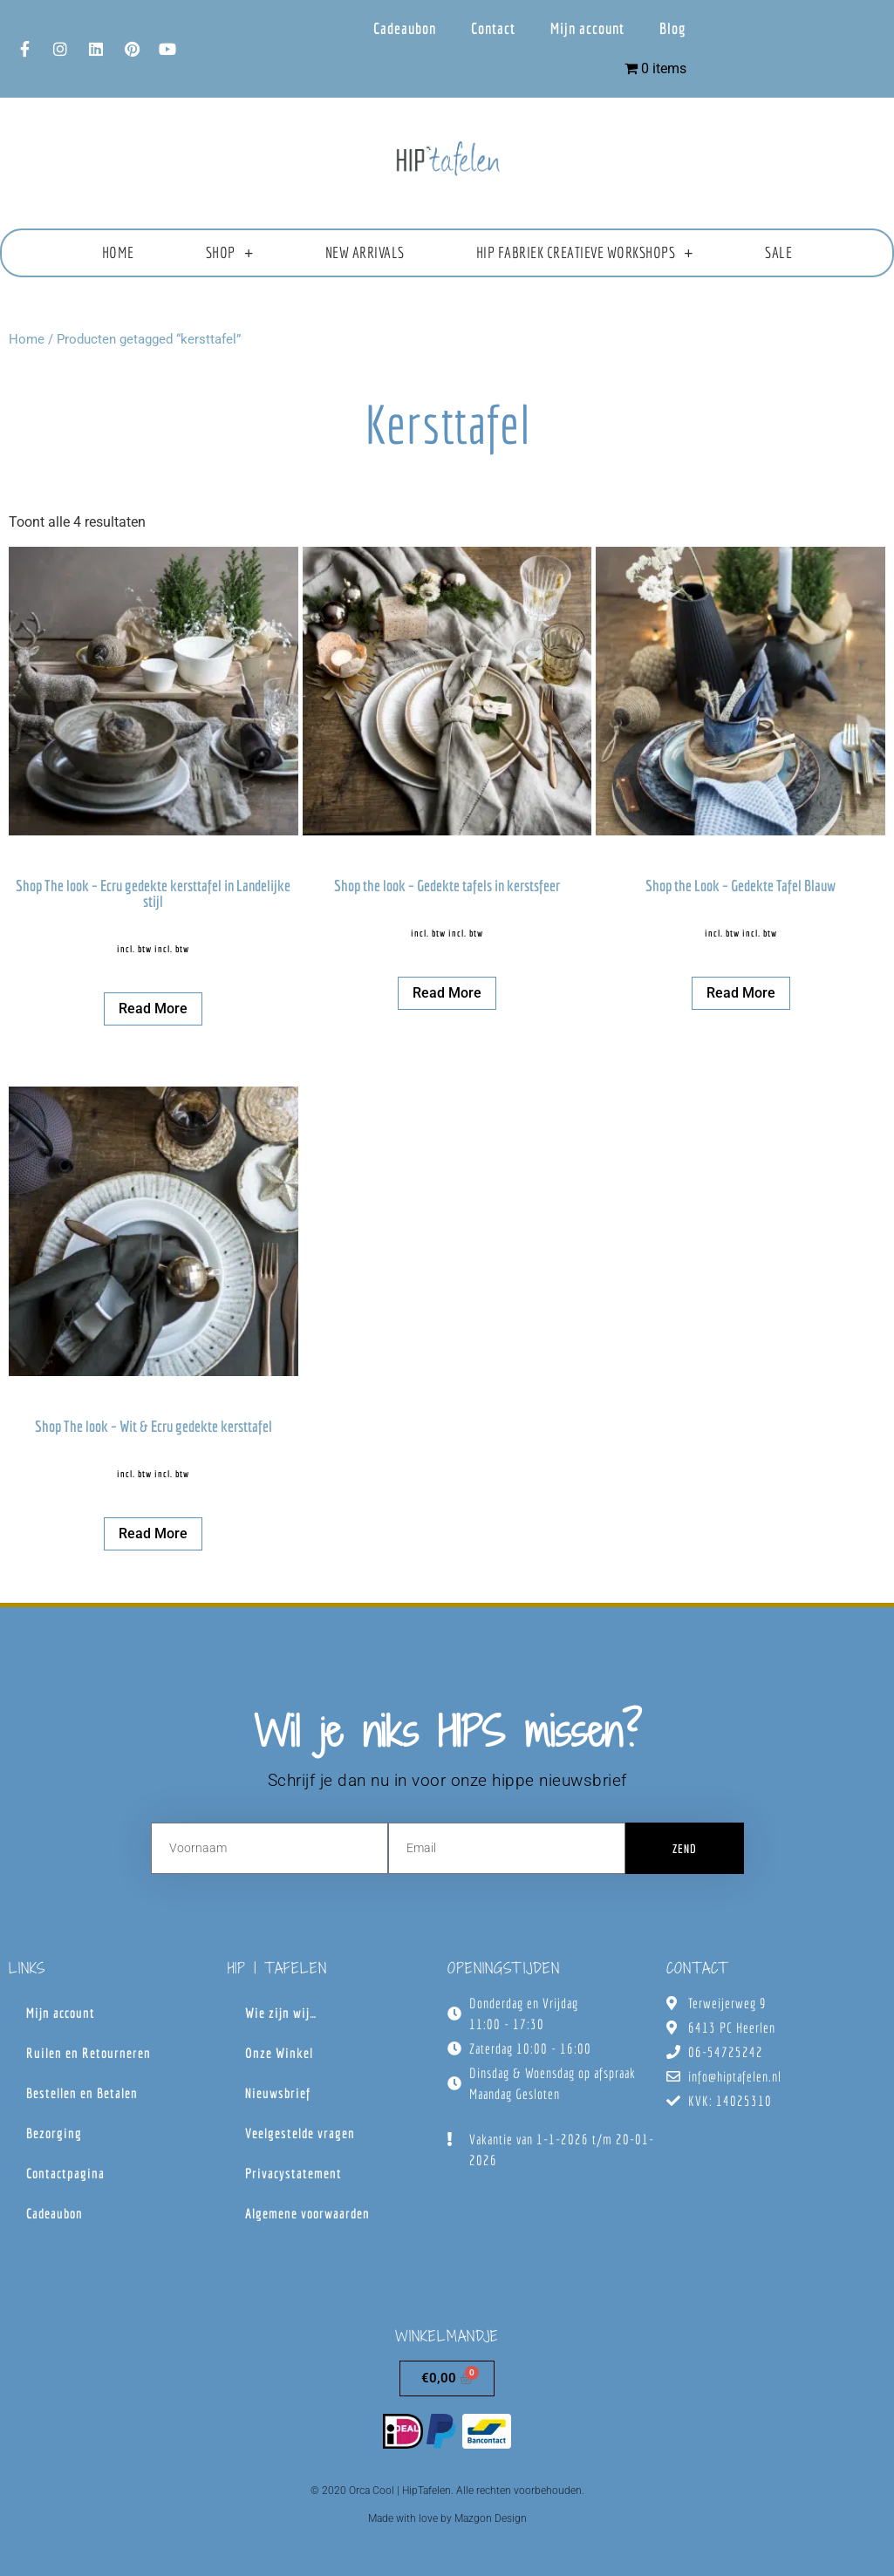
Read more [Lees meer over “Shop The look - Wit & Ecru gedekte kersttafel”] (153, 1533)
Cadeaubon (404, 28)
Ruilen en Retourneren (88, 2053)
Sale (778, 252)
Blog (672, 28)
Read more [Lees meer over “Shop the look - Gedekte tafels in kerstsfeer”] (447, 993)
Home (118, 252)
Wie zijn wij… (281, 2013)
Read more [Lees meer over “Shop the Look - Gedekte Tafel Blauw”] (740, 993)
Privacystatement (293, 2173)
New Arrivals (365, 252)
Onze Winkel (279, 2053)
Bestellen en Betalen (82, 2093)
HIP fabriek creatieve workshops (584, 252)
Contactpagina (65, 2173)
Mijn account (587, 28)
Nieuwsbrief (278, 2093)
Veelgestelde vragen (300, 2133)
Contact (493, 28)
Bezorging (54, 2133)
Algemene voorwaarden (307, 2213)
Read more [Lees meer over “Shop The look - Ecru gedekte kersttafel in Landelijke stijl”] (153, 1008)
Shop (230, 252)
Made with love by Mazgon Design (447, 2518)
